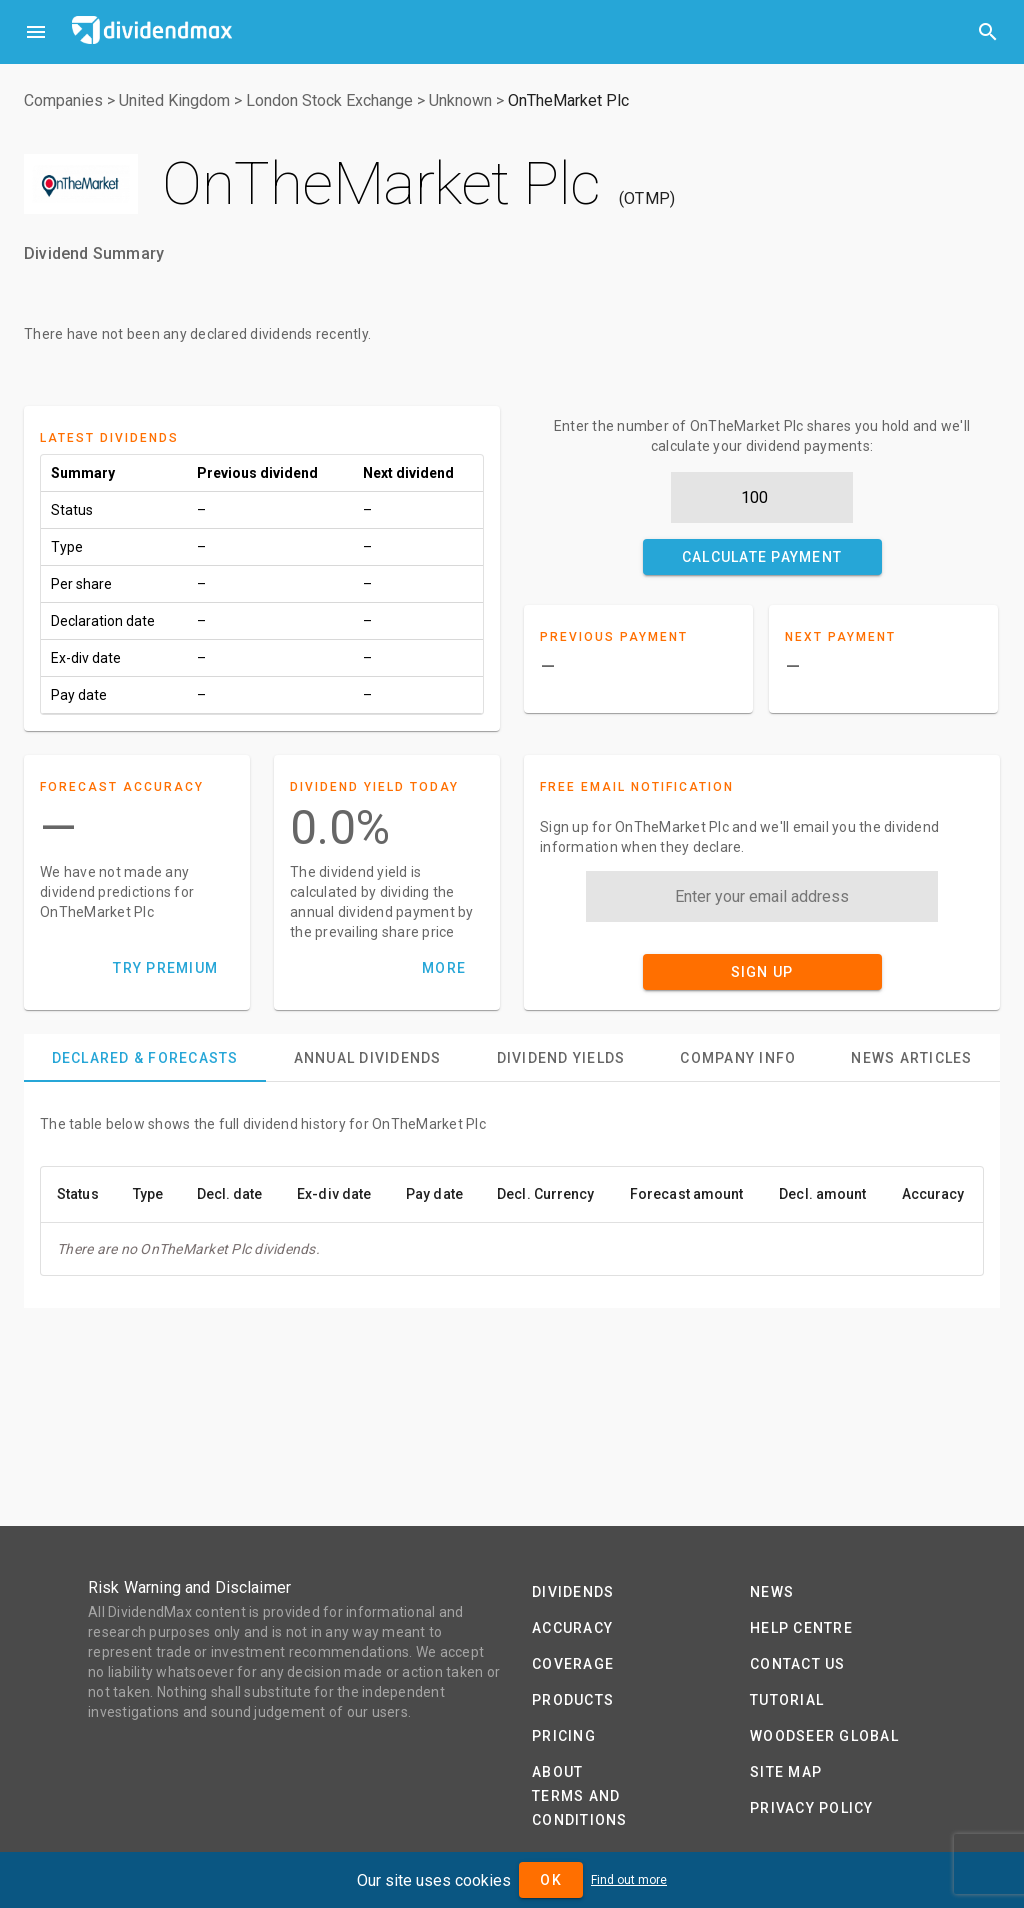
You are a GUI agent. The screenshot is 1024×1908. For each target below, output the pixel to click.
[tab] (145, 1058)
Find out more (629, 1880)
